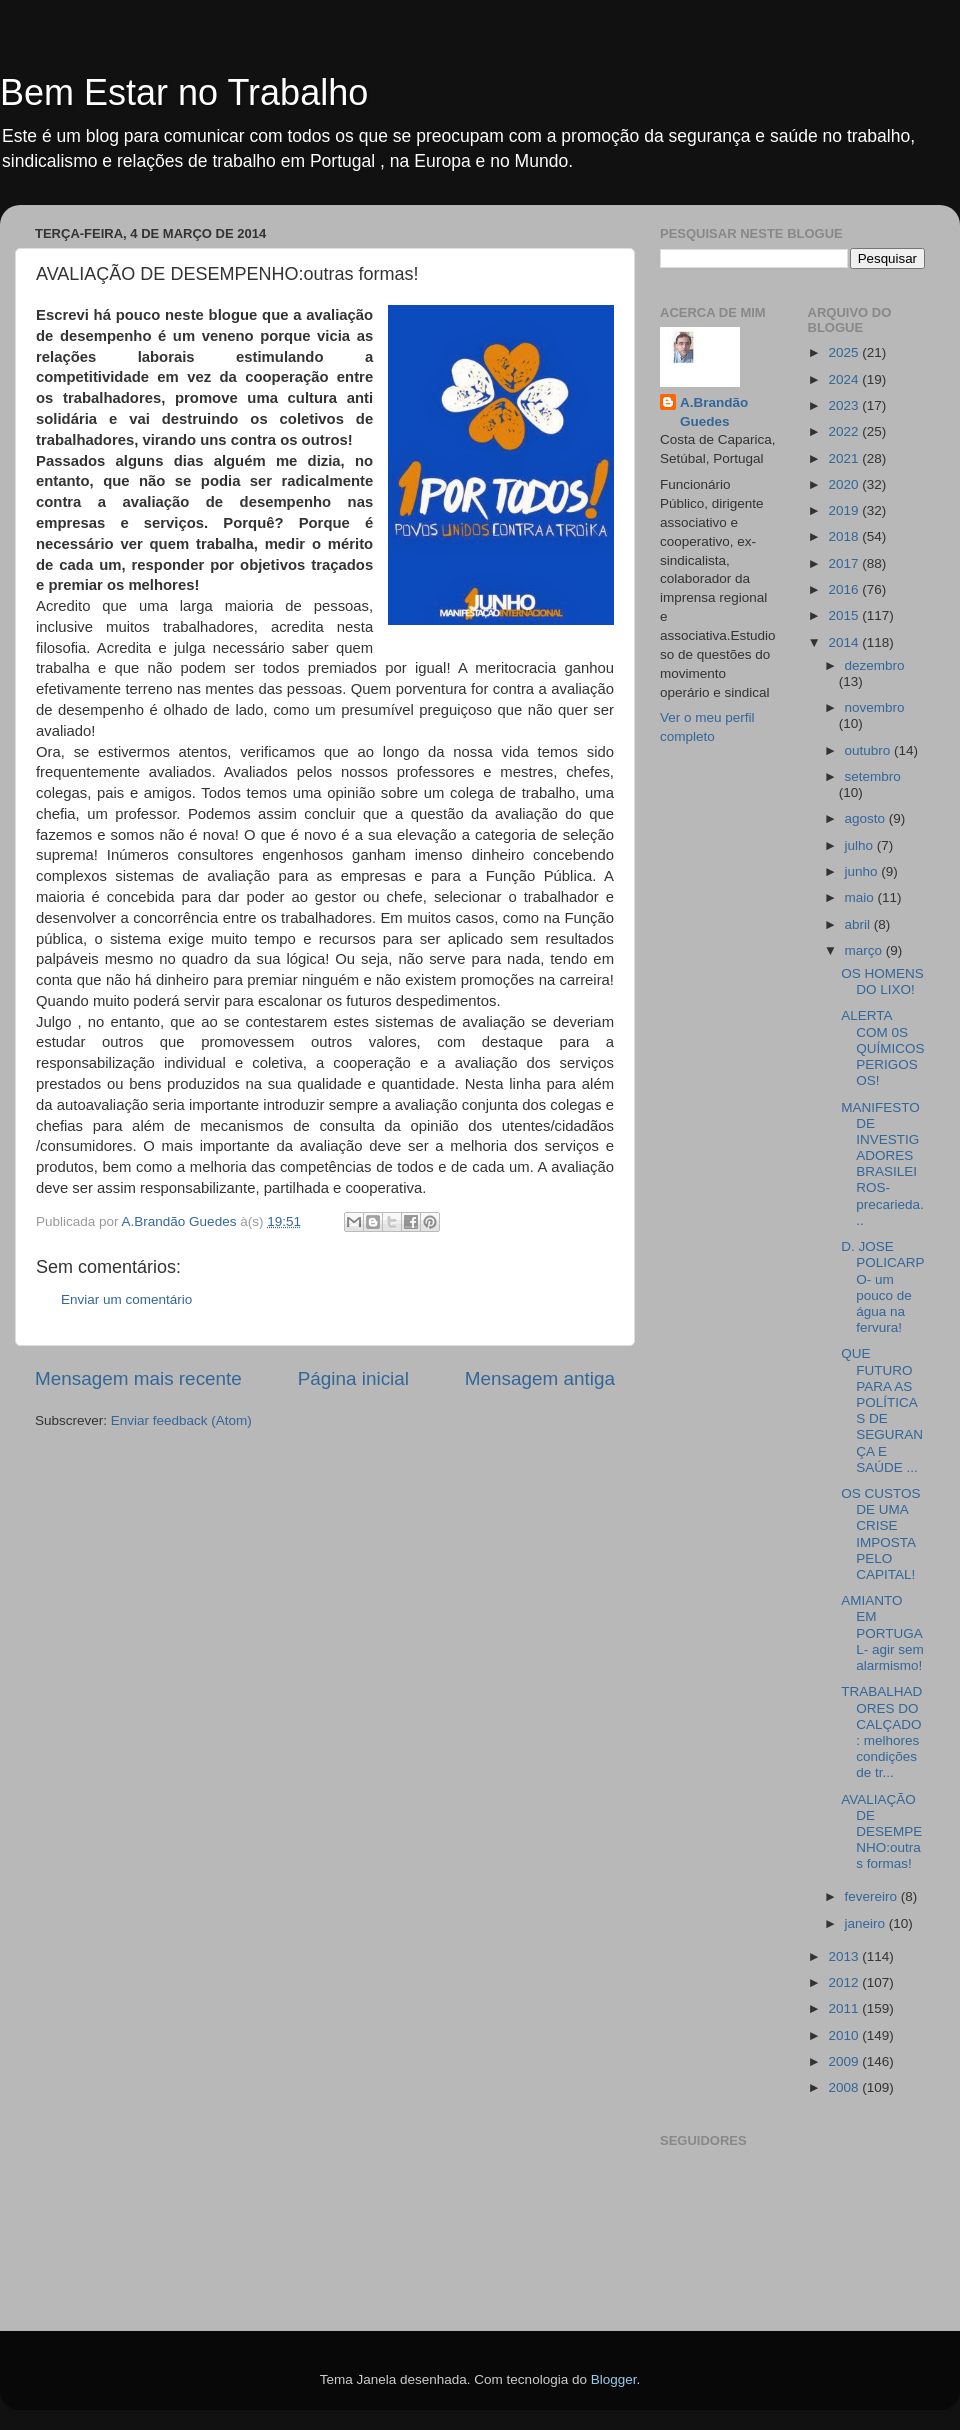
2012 (845, 1982)
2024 (845, 379)
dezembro (875, 665)
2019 (845, 510)
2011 (845, 2008)
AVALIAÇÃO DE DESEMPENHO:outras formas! (881, 1832)
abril (859, 924)
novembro (875, 707)
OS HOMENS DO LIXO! (882, 981)
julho (861, 845)
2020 (845, 484)
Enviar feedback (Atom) (181, 1420)
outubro (870, 750)
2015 (845, 615)
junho (863, 871)
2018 (845, 536)
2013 (845, 1956)
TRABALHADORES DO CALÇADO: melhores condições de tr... (881, 1732)
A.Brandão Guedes (714, 412)
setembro (873, 776)
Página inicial (353, 1378)
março (865, 950)
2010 (845, 2035)
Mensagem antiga (540, 1378)
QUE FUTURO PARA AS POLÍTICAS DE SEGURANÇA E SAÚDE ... (882, 1410)
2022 (845, 431)
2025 (845, 352)
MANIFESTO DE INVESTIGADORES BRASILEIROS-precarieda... (882, 1164)
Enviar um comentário (126, 1299)
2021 (845, 458)
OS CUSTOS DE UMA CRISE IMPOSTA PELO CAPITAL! (880, 1534)
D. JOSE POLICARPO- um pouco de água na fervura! (882, 1287)
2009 (845, 2061)
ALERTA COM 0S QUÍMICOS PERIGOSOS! (882, 1048)
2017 (845, 563)
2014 (845, 642)
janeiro (867, 1923)
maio (861, 897)
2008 (845, 2087)
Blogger (614, 2379)
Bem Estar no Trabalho (184, 92)
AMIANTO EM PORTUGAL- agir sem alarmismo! (882, 1633)
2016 (845, 589)
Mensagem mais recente (138, 1378)
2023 (845, 405)
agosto (867, 818)
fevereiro (873, 1896)
